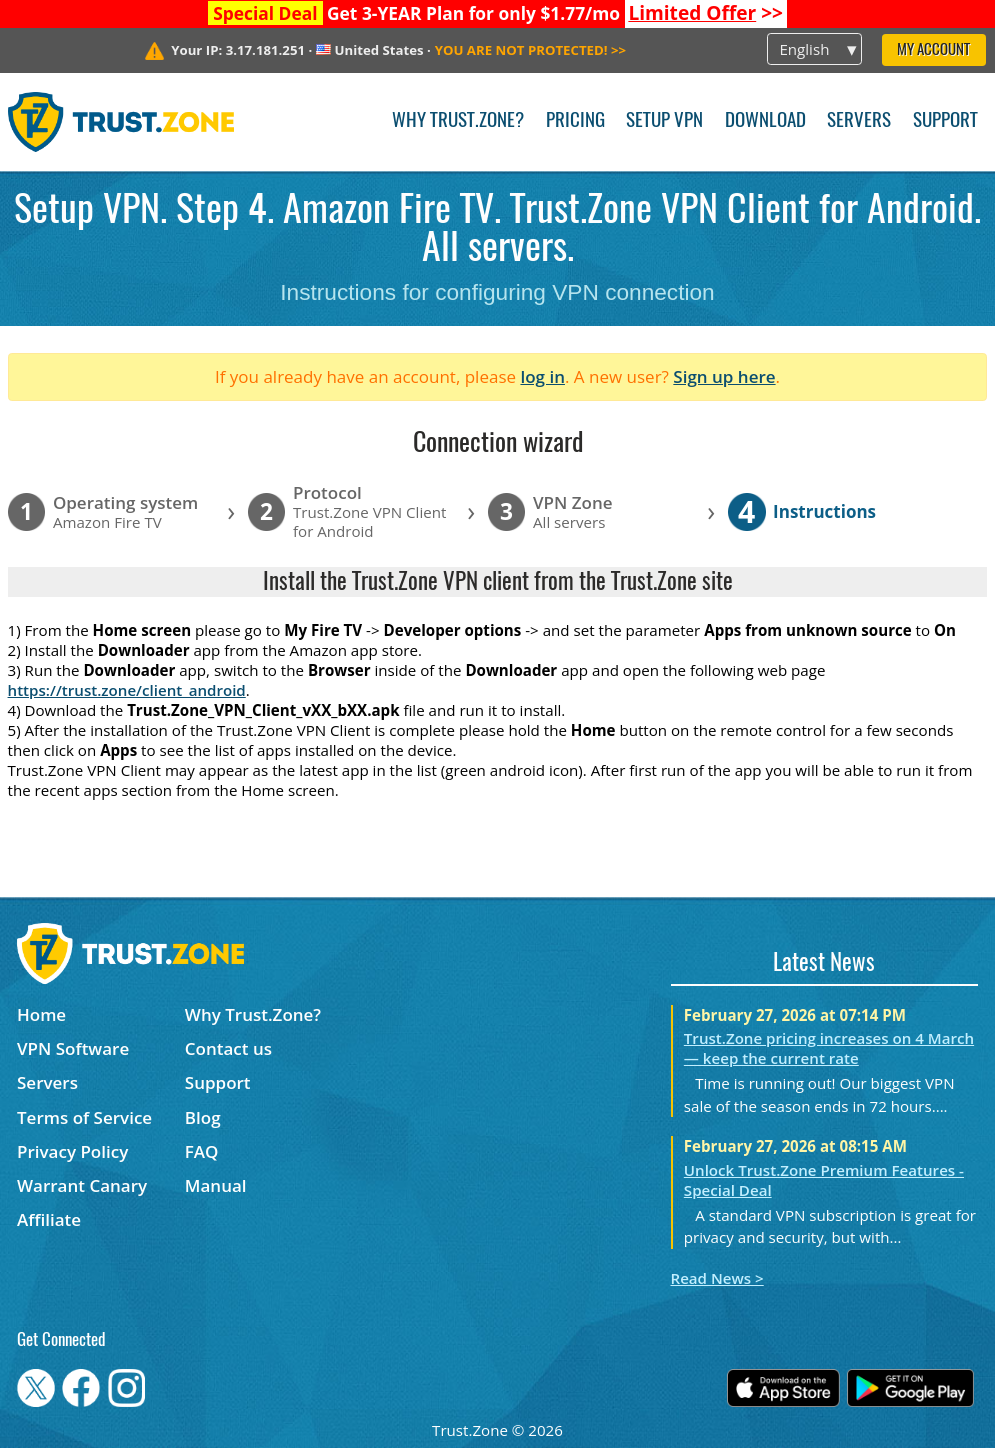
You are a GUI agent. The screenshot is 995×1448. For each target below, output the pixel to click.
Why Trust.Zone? (458, 121)
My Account (933, 50)
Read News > (717, 1278)
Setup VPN (664, 121)
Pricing (575, 121)
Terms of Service (84, 1117)
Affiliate (49, 1219)
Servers (859, 121)
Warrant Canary (82, 1185)
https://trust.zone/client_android (127, 690)
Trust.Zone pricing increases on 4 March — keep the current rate (829, 1048)
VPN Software (73, 1048)
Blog (203, 1117)
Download (765, 121)
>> (705, 13)
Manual (216, 1185)
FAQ (202, 1151)
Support (945, 121)
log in (542, 376)
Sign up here (724, 376)
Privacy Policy (72, 1151)
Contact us (228, 1048)
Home (41, 1014)
